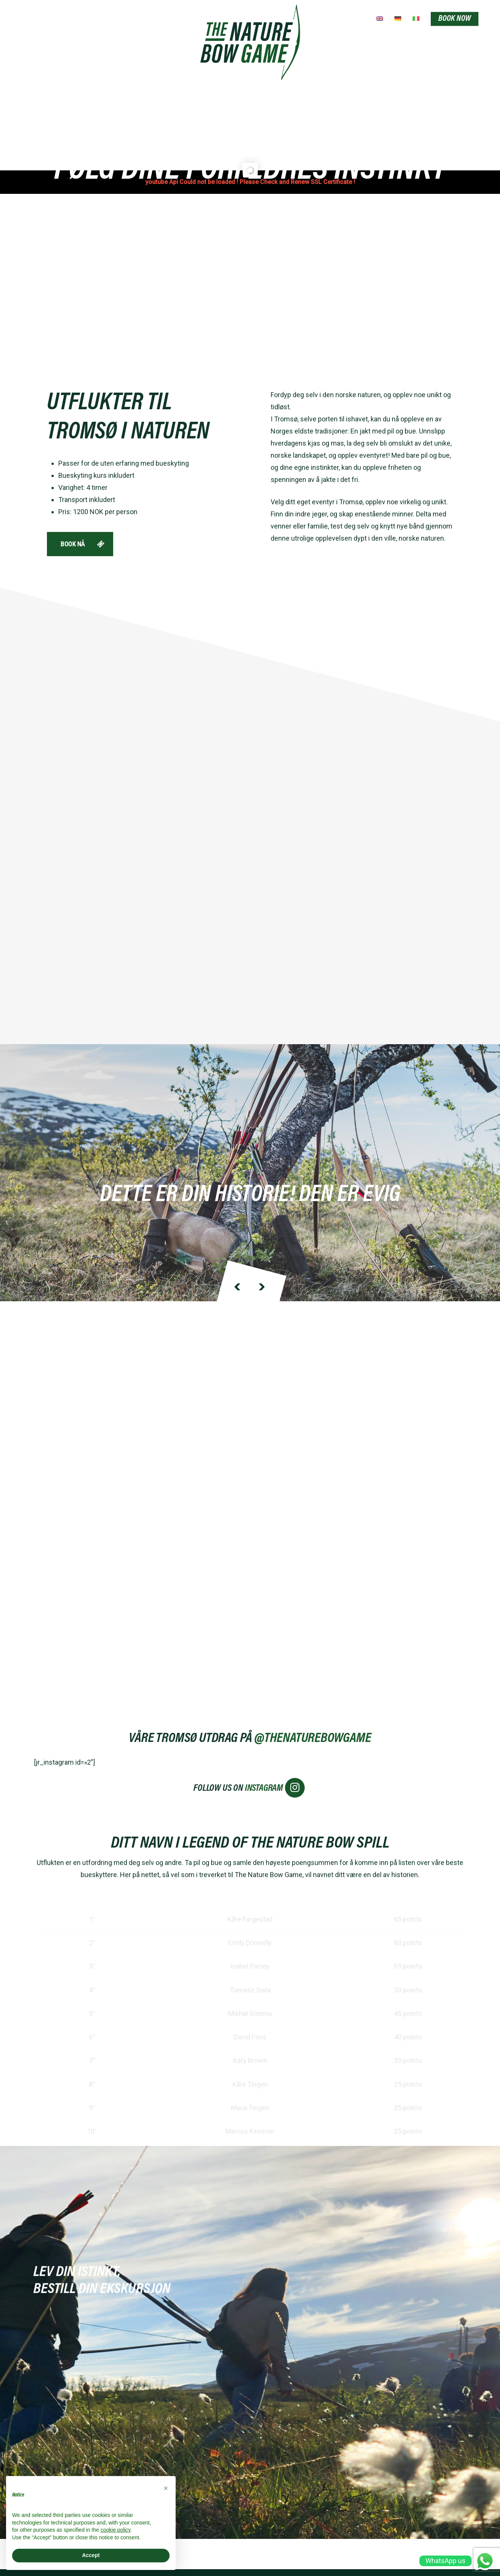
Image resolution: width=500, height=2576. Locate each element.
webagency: (250, 2543)
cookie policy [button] (115, 2530)
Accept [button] (91, 2555)
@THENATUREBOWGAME (312, 1696)
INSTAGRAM (275, 1746)
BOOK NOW (454, 19)
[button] (166, 2488)
